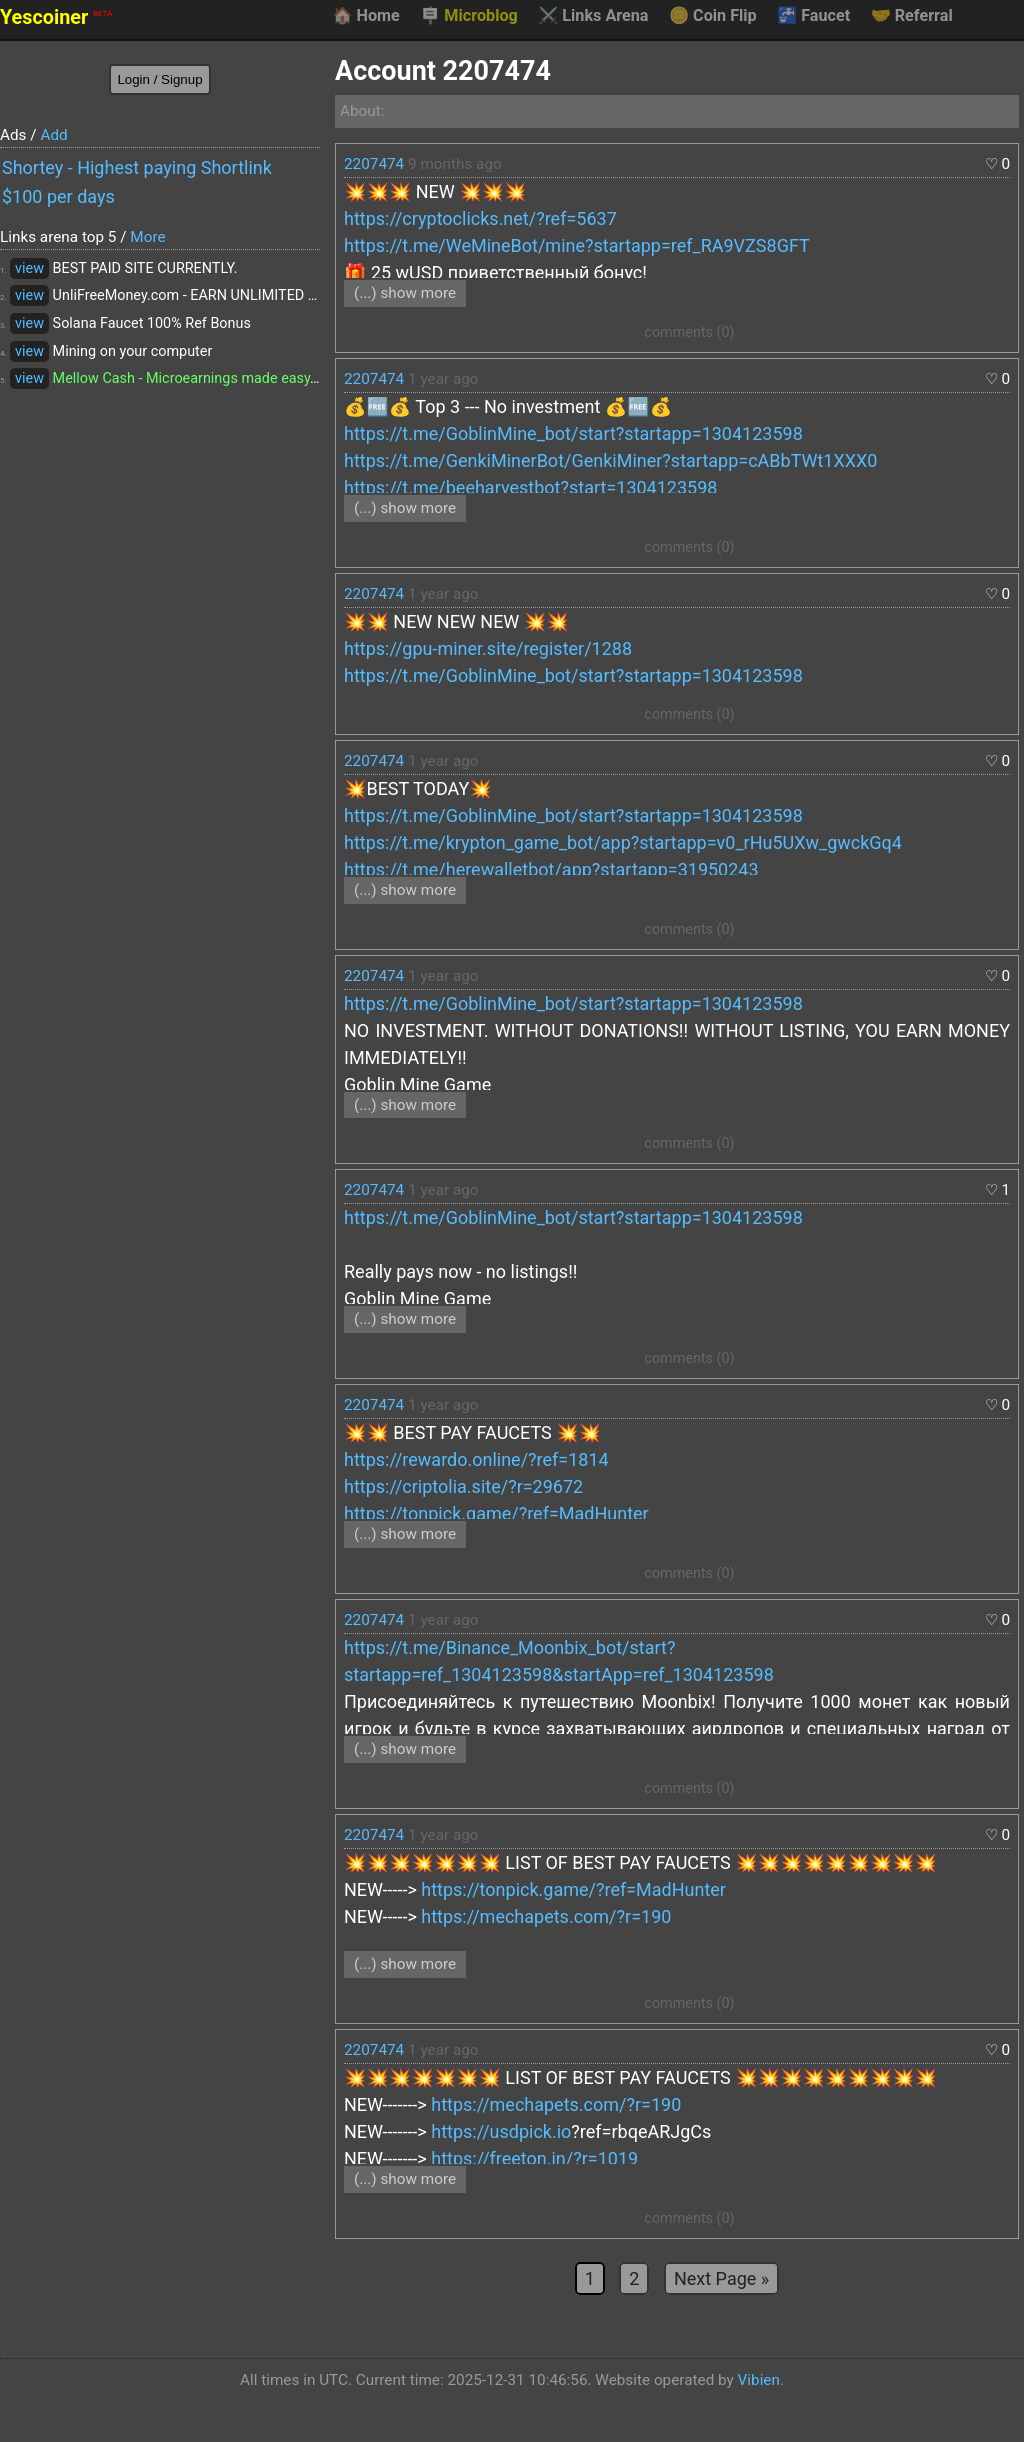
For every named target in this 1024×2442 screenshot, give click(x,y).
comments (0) (689, 332)
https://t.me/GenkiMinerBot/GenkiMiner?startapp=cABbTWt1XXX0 (610, 460)
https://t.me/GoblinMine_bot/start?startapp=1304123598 (573, 433)
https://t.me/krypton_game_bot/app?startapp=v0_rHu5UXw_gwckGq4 (623, 842)
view (29, 268)
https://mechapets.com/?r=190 (546, 1916)
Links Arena (593, 16)
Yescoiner (56, 17)
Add (53, 135)
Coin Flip (713, 16)
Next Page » (721, 2278)
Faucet (813, 16)
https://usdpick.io (501, 2131)
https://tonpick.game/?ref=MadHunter (496, 1513)
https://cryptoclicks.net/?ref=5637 (480, 218)
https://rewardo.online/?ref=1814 (476, 1459)
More (147, 237)
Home (365, 16)
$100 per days (58, 196)
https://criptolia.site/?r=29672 (463, 1486)
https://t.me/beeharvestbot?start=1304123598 (530, 487)
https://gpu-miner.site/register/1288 (488, 648)
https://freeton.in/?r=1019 (534, 2158)
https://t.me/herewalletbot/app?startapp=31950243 (551, 869)
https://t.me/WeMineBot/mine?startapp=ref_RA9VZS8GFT (577, 245)
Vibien (759, 2380)
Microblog (469, 16)
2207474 (374, 164)
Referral (912, 16)
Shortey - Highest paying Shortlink (137, 167)
